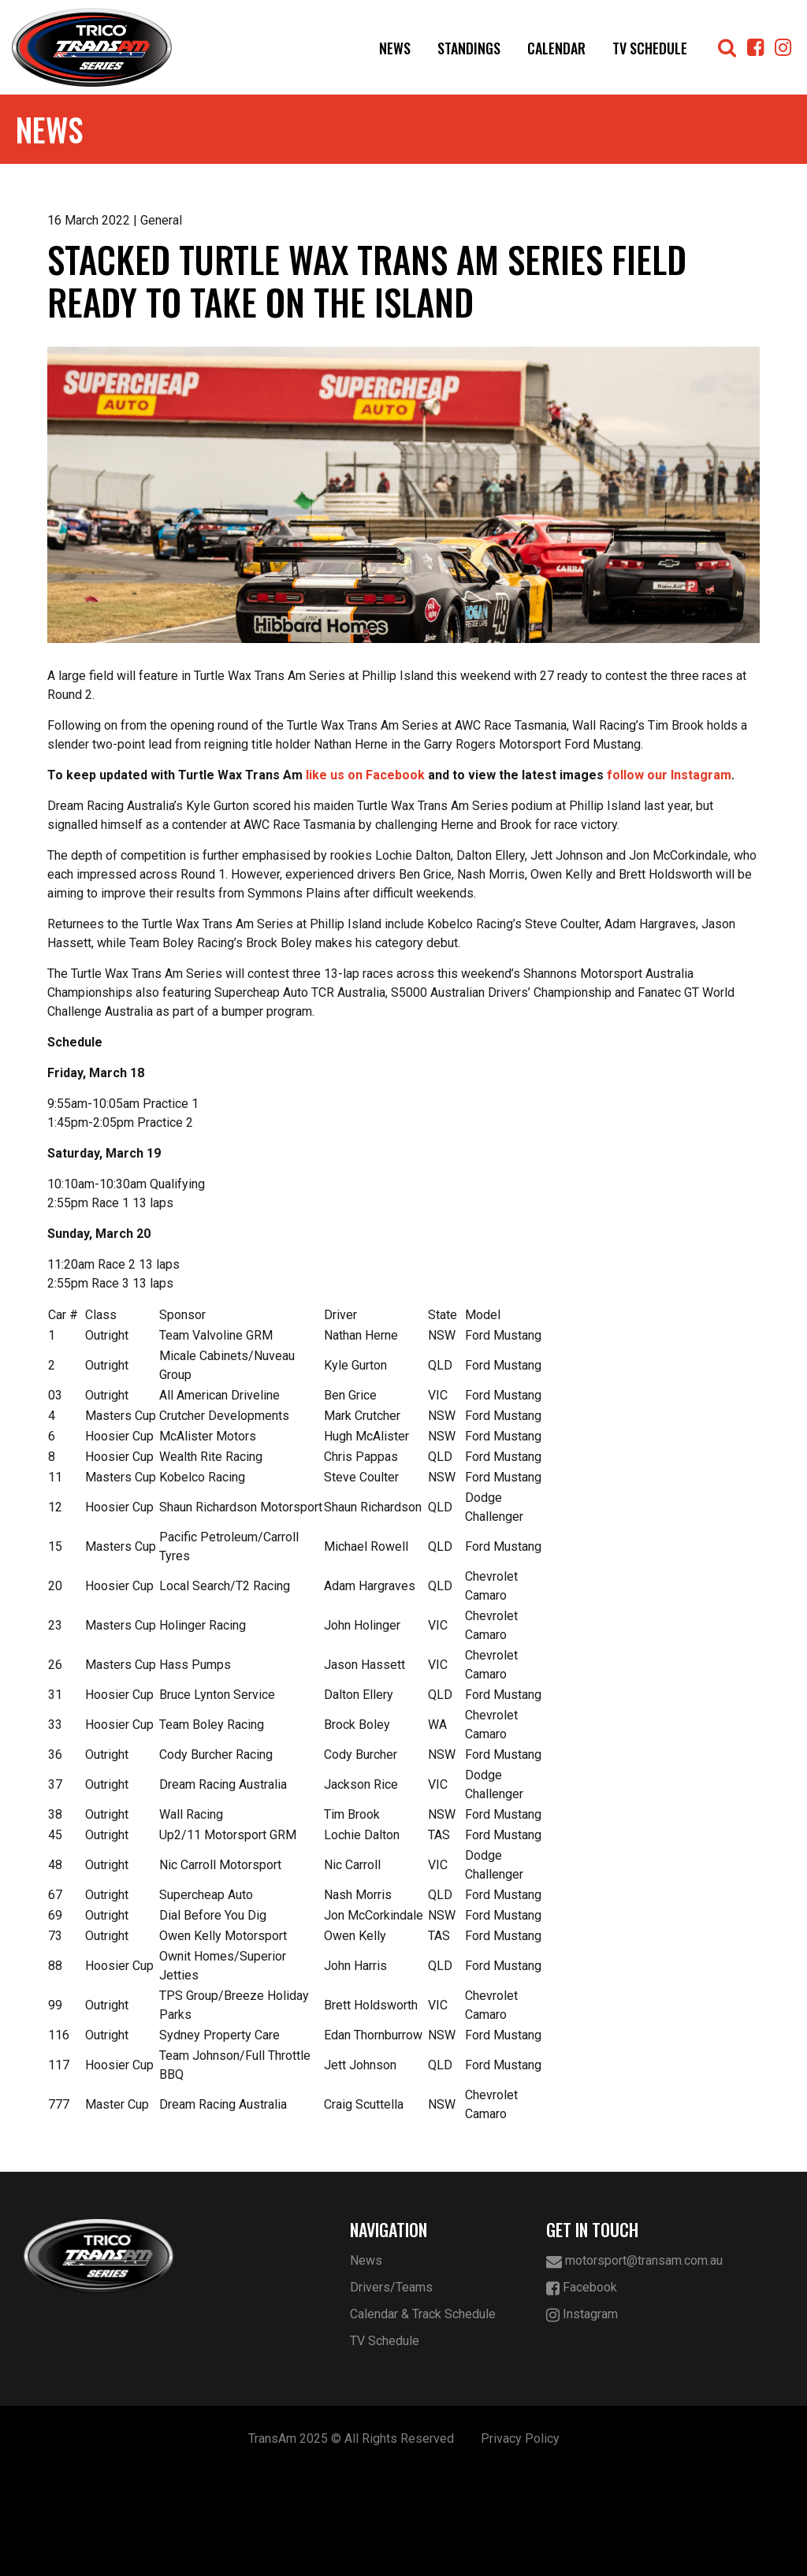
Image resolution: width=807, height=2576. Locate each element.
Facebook (581, 2392)
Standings (468, 48)
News (395, 48)
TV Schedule (649, 48)
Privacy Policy (520, 2542)
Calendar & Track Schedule (423, 2418)
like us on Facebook (365, 879)
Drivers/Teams (391, 2391)
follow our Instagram (669, 879)
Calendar (556, 48)
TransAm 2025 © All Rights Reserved (351, 2542)
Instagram (582, 2419)
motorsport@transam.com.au (634, 2365)
